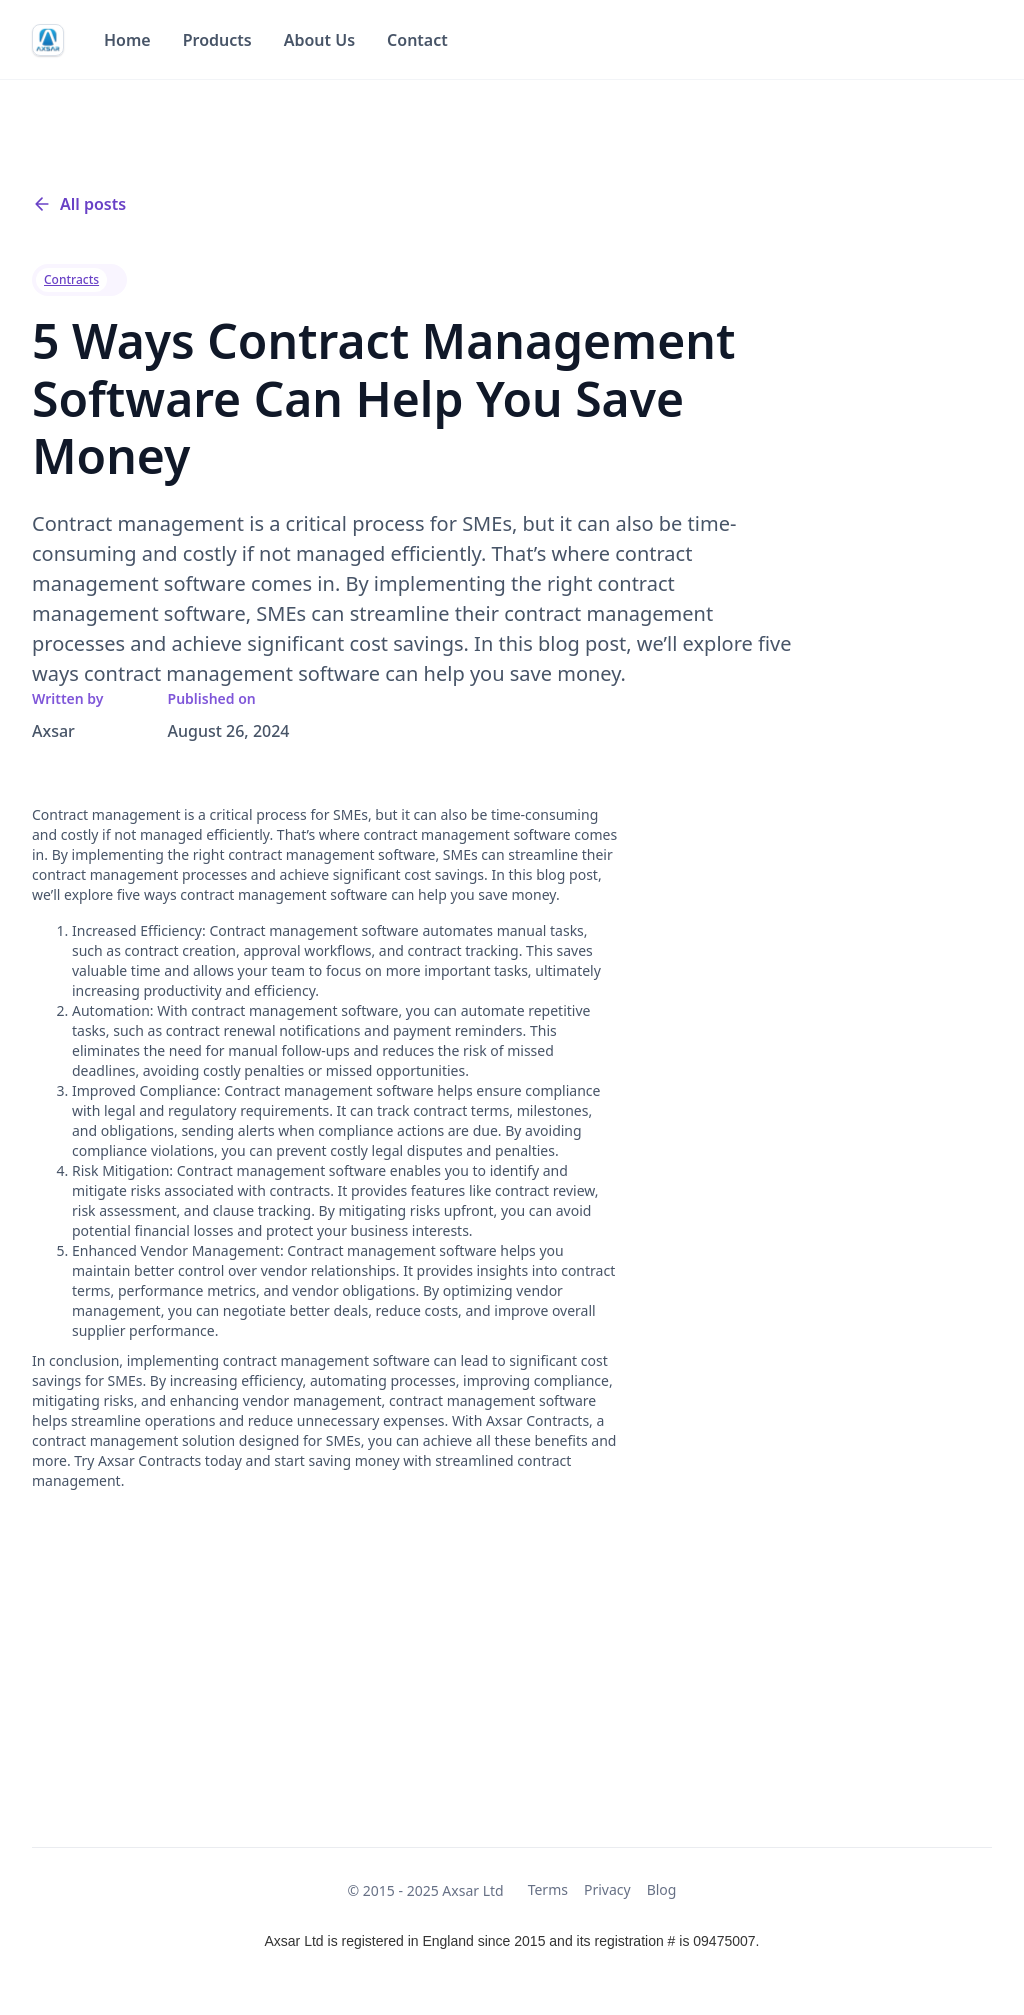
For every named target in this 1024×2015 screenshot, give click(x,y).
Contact (417, 40)
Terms (548, 1889)
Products (217, 40)
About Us (319, 40)
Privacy (607, 1889)
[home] (48, 40)
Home (127, 40)
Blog (662, 1889)
